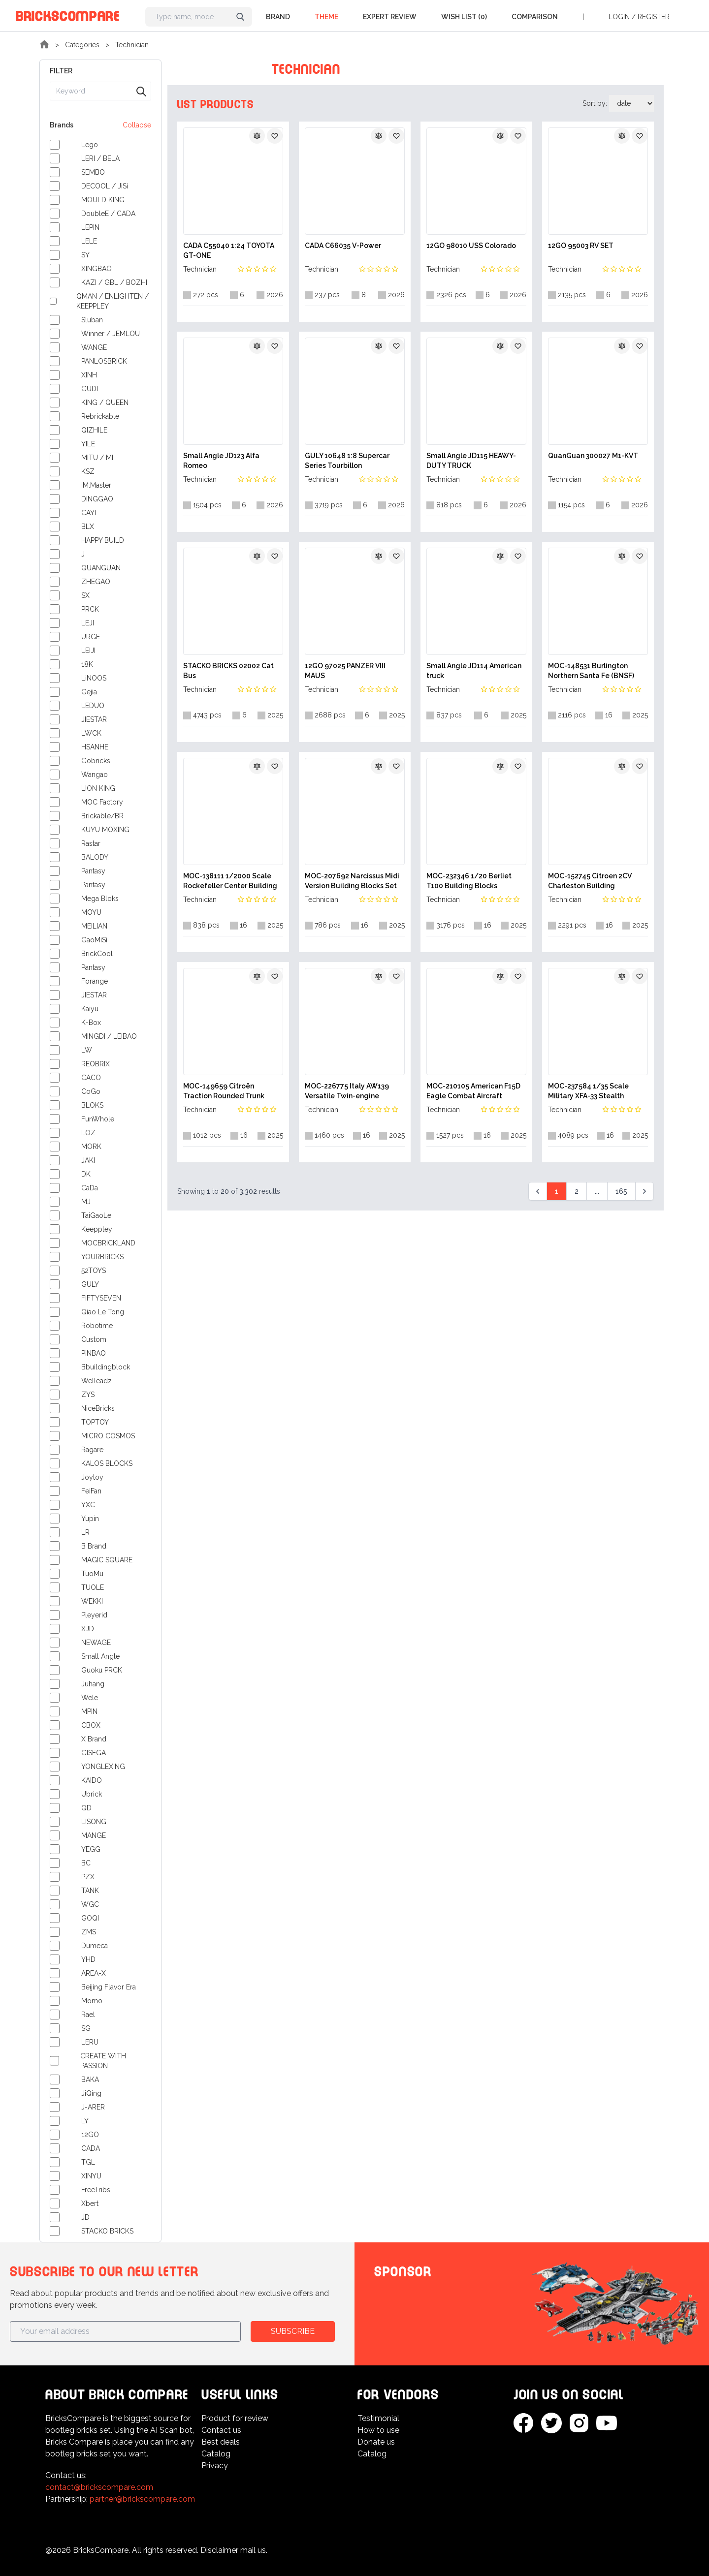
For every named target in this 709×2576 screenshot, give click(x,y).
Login (619, 17)
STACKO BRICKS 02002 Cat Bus (228, 671)
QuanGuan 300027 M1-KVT (593, 456)
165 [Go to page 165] (621, 1191)
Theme (326, 17)
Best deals (220, 2442)
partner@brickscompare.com (142, 2499)
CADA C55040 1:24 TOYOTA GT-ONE (228, 250)
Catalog (215, 2453)
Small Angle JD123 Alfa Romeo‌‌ (221, 460)
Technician (132, 45)
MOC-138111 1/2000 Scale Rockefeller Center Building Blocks (230, 881)
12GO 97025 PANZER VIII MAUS (345, 671)
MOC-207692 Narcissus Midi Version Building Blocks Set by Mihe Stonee (352, 881)
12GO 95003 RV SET (580, 245)
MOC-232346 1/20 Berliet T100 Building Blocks (469, 881)
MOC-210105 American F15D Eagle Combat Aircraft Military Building (473, 1091)
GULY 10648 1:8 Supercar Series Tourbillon (347, 460)
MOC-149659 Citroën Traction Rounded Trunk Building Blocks (223, 1091)
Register (654, 17)
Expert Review (390, 17)
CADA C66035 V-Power (343, 245)
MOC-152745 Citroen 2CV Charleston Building (590, 881)
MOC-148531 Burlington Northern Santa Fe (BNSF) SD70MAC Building (591, 671)
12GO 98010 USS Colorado (471, 245)
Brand (278, 17)
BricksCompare (68, 14)
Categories (82, 45)
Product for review (234, 2418)
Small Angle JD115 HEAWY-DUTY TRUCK (471, 460)
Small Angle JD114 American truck (473, 671)
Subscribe (293, 2331)
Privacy (214, 2465)
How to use (378, 2430)
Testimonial (378, 2418)
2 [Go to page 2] (577, 1191)
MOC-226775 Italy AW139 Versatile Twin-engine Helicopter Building (347, 1091)
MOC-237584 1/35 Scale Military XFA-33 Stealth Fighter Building (588, 1091)
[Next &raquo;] (644, 1191)
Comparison (535, 17)
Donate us (376, 2442)
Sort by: (595, 103)
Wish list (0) (464, 17)
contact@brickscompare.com (99, 2487)
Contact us (221, 2430)
